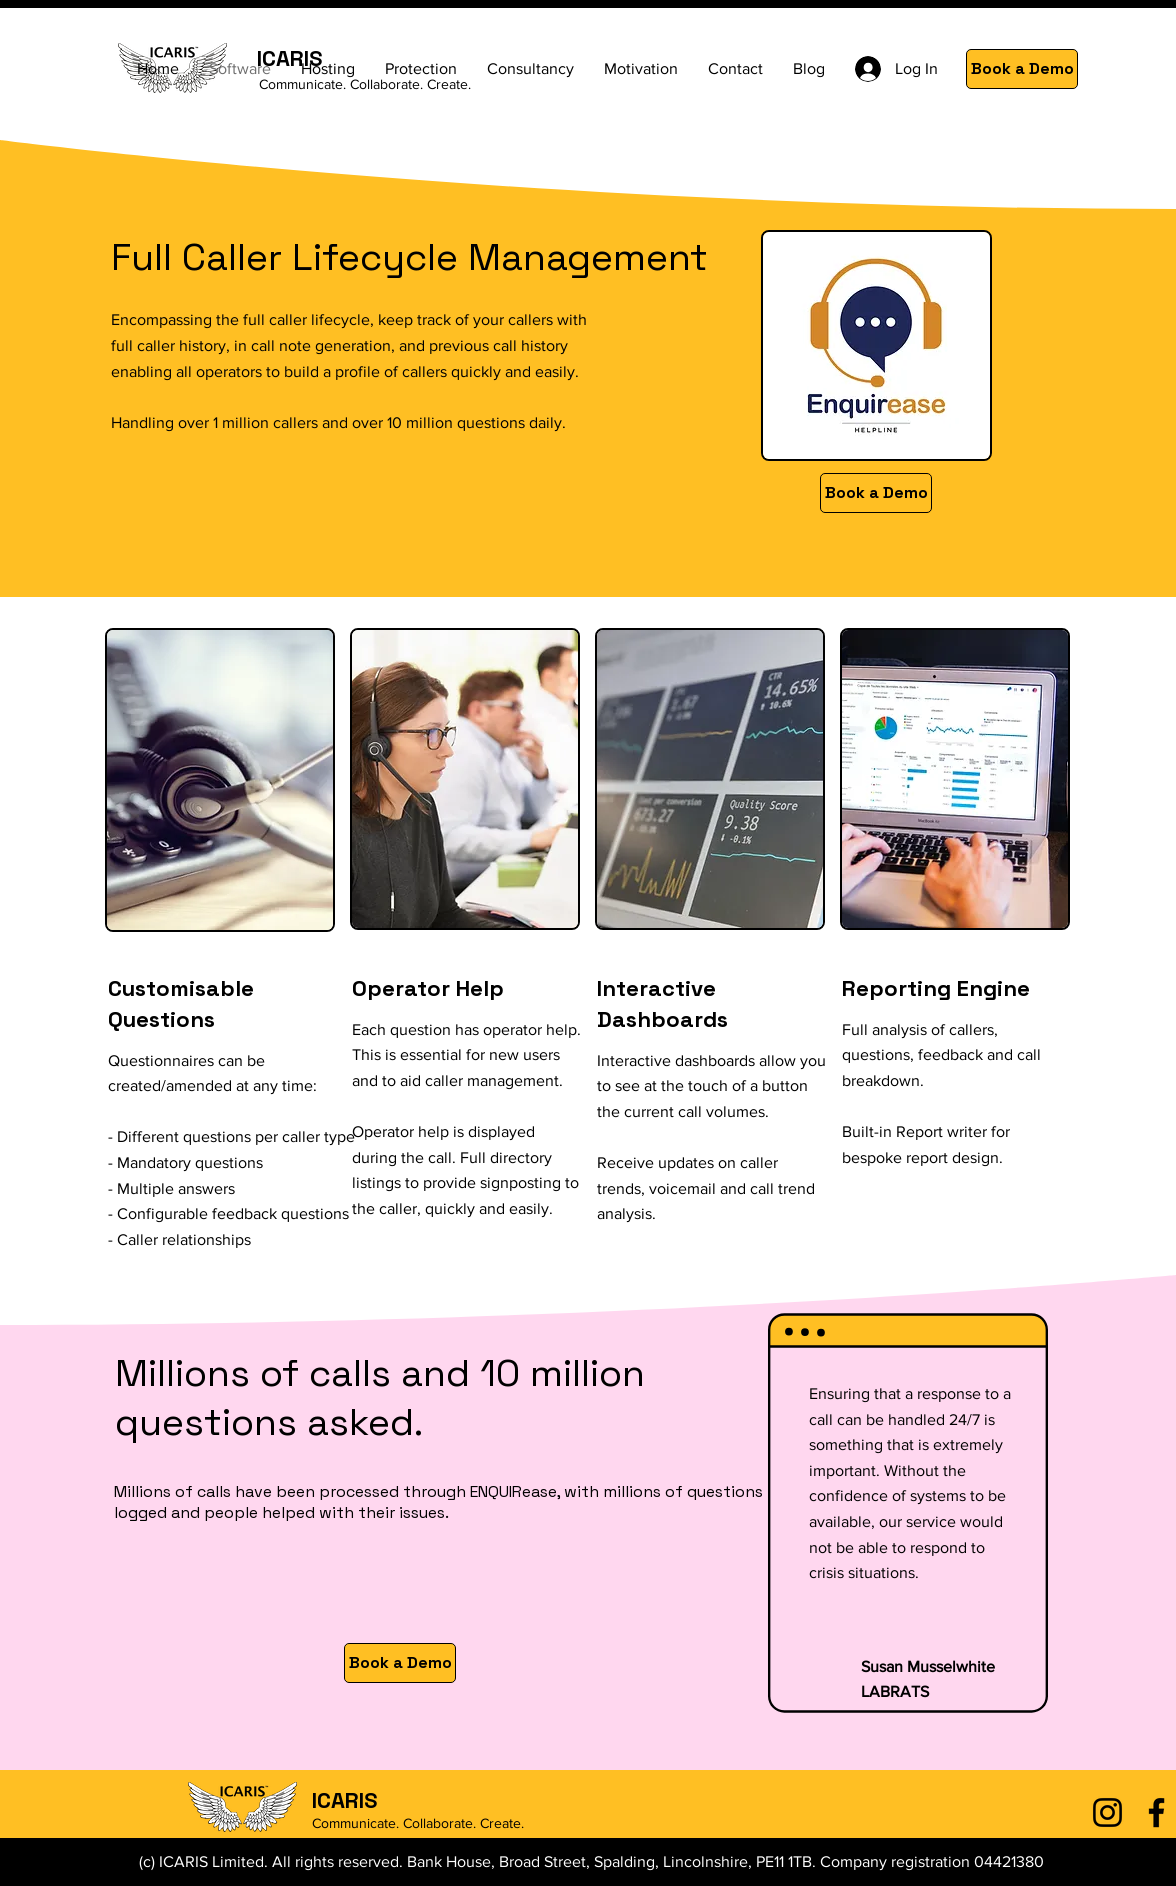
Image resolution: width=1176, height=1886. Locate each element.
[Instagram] (1107, 1812)
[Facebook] (1156, 1812)
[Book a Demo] (1022, 69)
